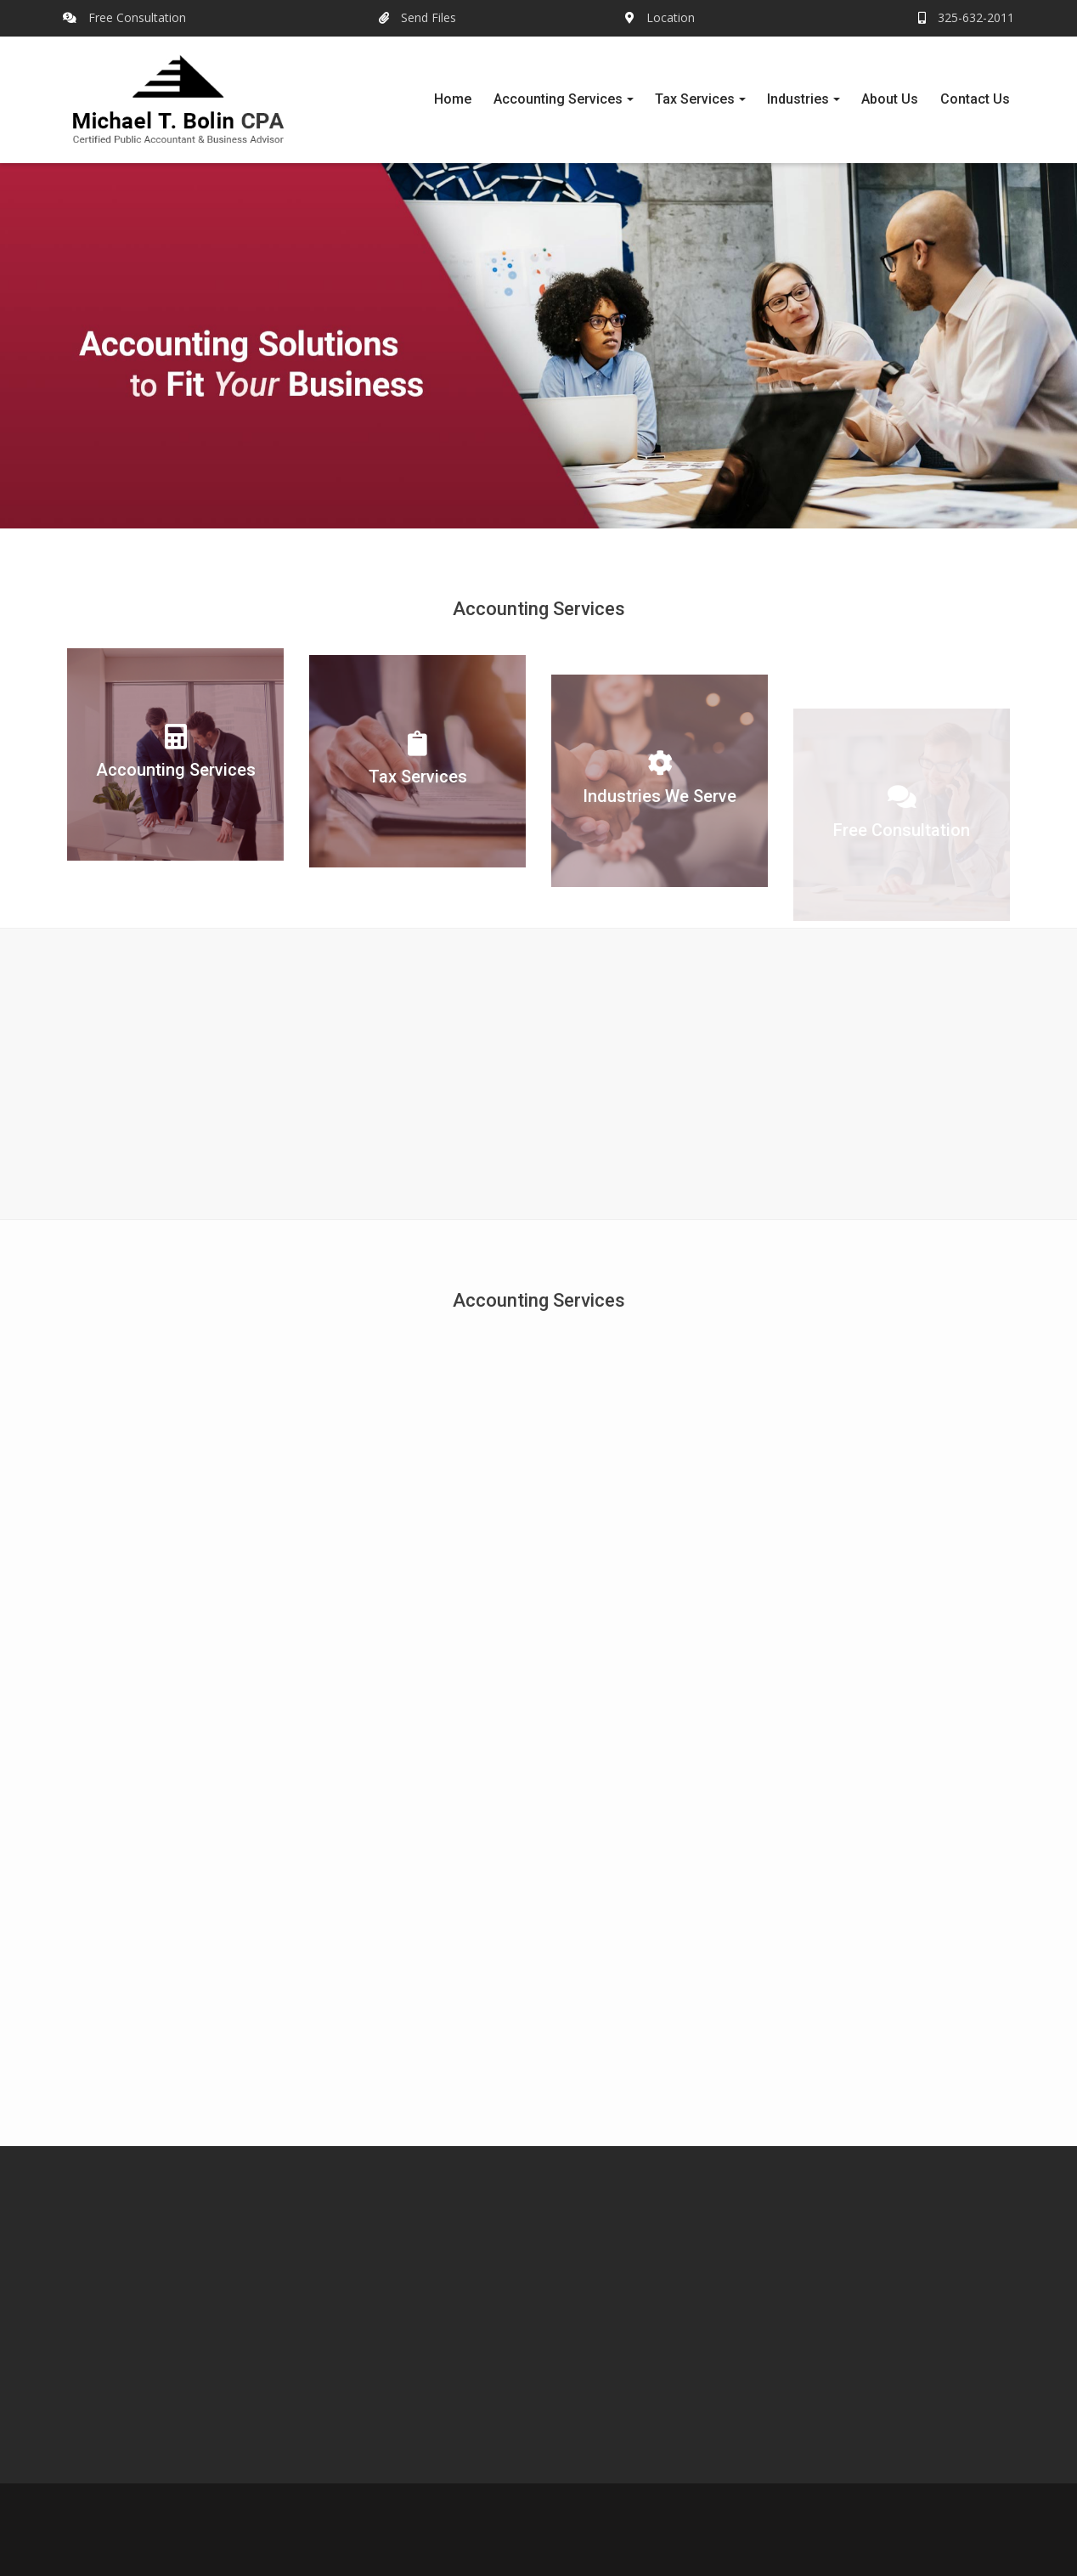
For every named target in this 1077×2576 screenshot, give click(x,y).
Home (452, 99)
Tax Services (695, 99)
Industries (798, 99)
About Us (889, 99)
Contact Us (975, 99)
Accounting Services (558, 99)
